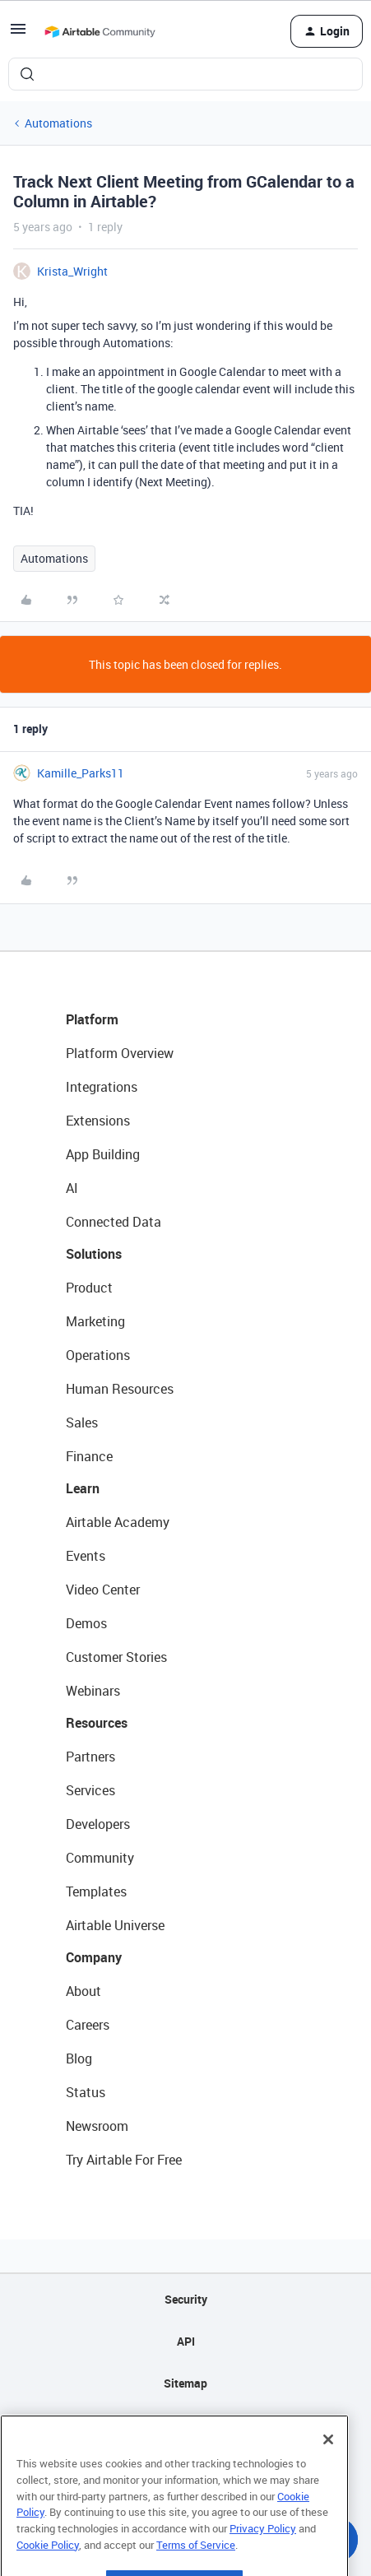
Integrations (101, 1087)
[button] (18, 34)
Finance (89, 1456)
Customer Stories (116, 1657)
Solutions (94, 1254)
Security (186, 2299)
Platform (92, 1019)
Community (100, 1858)
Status (85, 2092)
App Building (103, 1154)
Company (94, 1957)
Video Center (103, 1589)
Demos (86, 1623)
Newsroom (97, 2126)
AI (72, 1188)
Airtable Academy (117, 1522)
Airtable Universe (115, 1925)
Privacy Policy (263, 2559)
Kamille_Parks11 (80, 773)
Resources (97, 1723)
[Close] (328, 2471)
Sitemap (185, 2383)
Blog (79, 2058)
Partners (90, 1757)
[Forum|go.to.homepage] (99, 31)
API (186, 2341)
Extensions (98, 1121)
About (83, 1991)
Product (89, 1288)
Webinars (93, 1691)
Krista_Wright (72, 271)
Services (90, 1790)
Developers (98, 1824)
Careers (87, 2025)
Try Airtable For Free (124, 2160)
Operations (98, 1355)
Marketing (95, 1321)
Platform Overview (120, 1053)
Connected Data (113, 1222)
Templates (96, 1891)
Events (85, 1556)
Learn (83, 1488)
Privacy (185, 2425)
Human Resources (120, 1389)
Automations (58, 123)
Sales (82, 1422)
